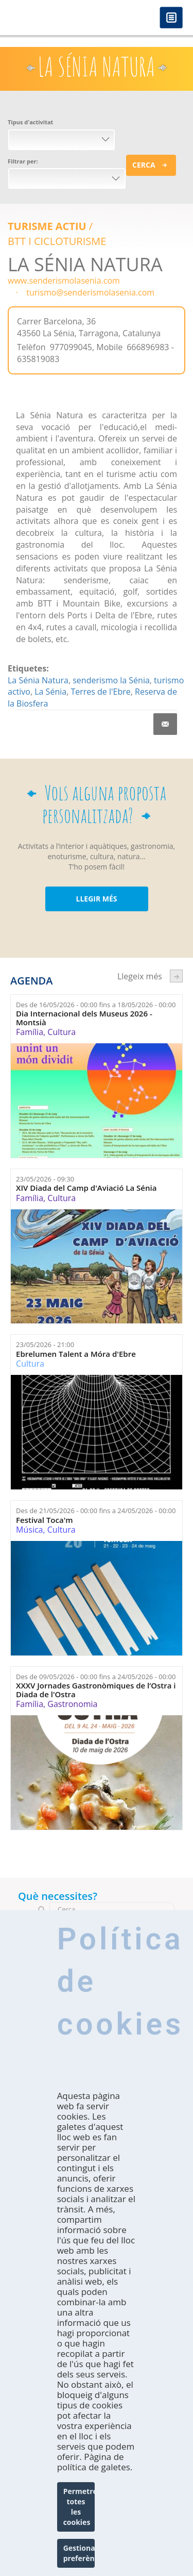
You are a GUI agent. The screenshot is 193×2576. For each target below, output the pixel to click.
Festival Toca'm (44, 1520)
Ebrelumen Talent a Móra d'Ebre (76, 1354)
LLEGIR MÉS (96, 899)
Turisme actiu (47, 226)
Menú (171, 18)
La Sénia (50, 691)
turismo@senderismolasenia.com (90, 292)
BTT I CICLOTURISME (57, 241)
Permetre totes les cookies (79, 2506)
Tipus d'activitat (30, 122)
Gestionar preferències (79, 2553)
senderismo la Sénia (111, 680)
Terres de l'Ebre (100, 691)
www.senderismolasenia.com (64, 280)
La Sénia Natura (38, 680)
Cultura (61, 1032)
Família (29, 1032)
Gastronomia (72, 1704)
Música (29, 1529)
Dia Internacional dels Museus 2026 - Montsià (84, 1017)
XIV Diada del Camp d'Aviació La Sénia (86, 1188)
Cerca (143, 165)
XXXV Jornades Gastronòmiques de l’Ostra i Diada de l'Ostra (96, 1689)
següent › (176, 976)
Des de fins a (96, 1004)
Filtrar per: (23, 161)
